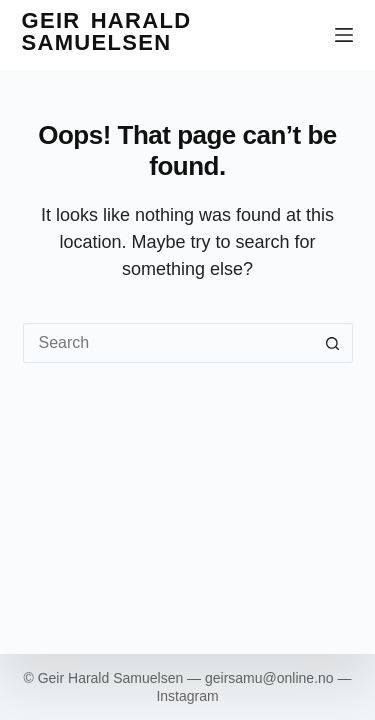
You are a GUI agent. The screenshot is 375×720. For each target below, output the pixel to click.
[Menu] (344, 35)
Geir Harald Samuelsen (107, 31)
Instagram (187, 696)
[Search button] (333, 343)
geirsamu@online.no (269, 678)
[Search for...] (168, 343)
